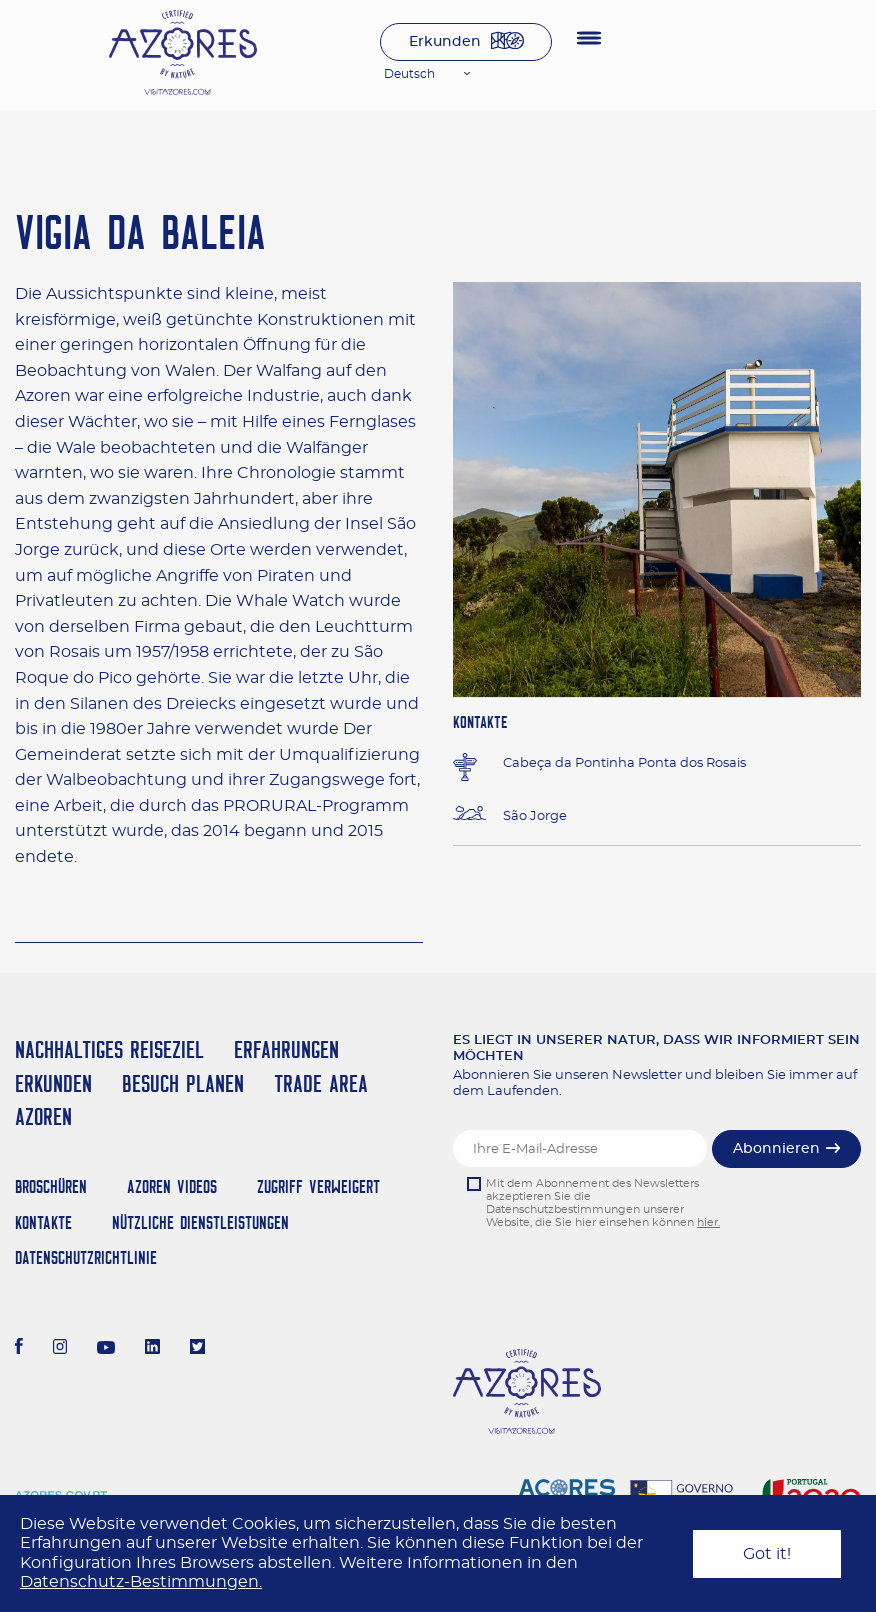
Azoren (43, 1116)
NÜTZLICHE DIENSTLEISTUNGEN (200, 1222)
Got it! (767, 1554)
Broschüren (51, 1186)
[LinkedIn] (152, 1349)
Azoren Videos (172, 1186)
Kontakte (43, 1222)
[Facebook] (19, 1349)
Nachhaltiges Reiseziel (109, 1049)
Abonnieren (776, 1149)
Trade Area (321, 1083)
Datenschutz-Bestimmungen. (141, 1582)
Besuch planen (183, 1083)
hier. (708, 1222)
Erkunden (445, 42)
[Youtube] (106, 1349)
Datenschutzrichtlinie (86, 1257)
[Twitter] (197, 1349)
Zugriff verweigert (318, 1186)
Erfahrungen (286, 1049)
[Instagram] (60, 1349)
